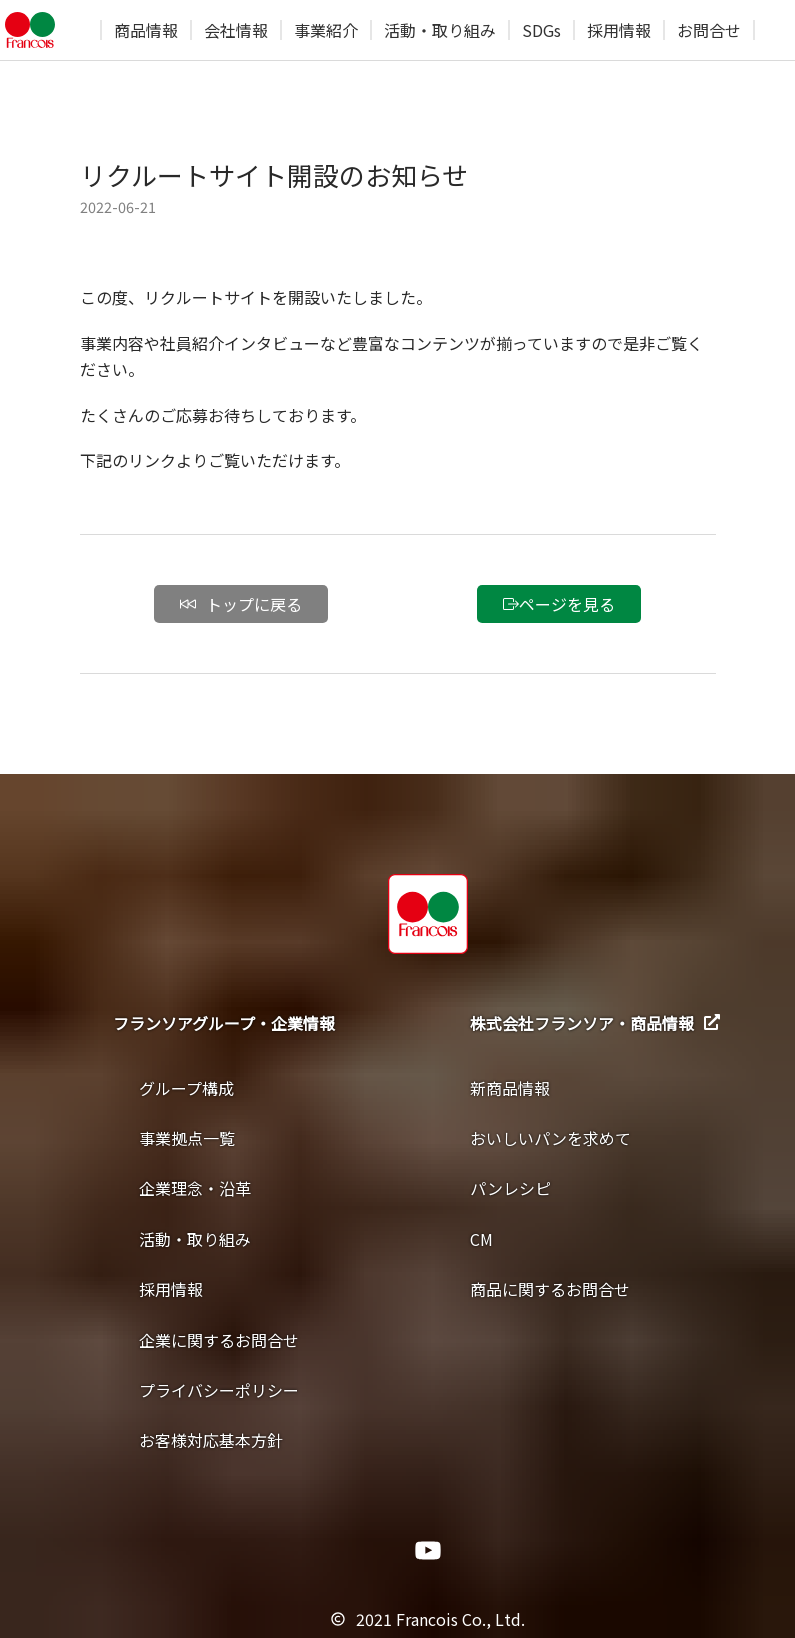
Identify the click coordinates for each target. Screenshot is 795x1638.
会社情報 (236, 30)
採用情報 (619, 30)
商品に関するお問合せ (550, 1289)
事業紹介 (326, 30)
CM (481, 1239)
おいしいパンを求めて (550, 1138)
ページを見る (559, 604)
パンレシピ (510, 1188)
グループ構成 (186, 1088)
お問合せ (709, 30)
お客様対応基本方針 (211, 1440)
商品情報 (146, 30)
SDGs (541, 30)
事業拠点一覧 (187, 1138)
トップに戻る (241, 604)
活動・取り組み (440, 30)
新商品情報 (510, 1088)
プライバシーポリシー (219, 1390)
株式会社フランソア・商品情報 (595, 1023)
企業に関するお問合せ (219, 1340)
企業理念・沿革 (195, 1188)
